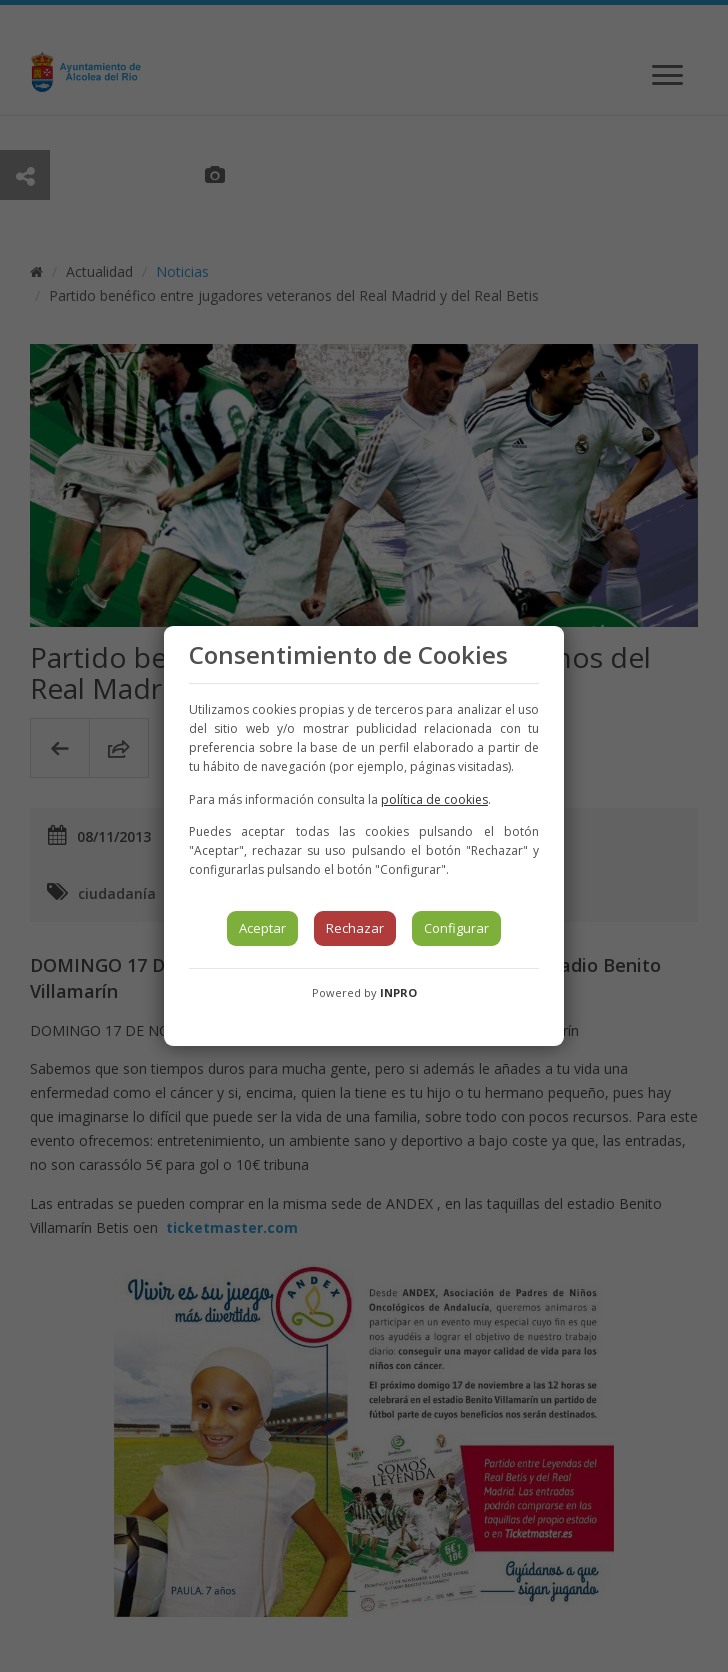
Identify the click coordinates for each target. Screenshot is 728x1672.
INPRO (398, 992)
